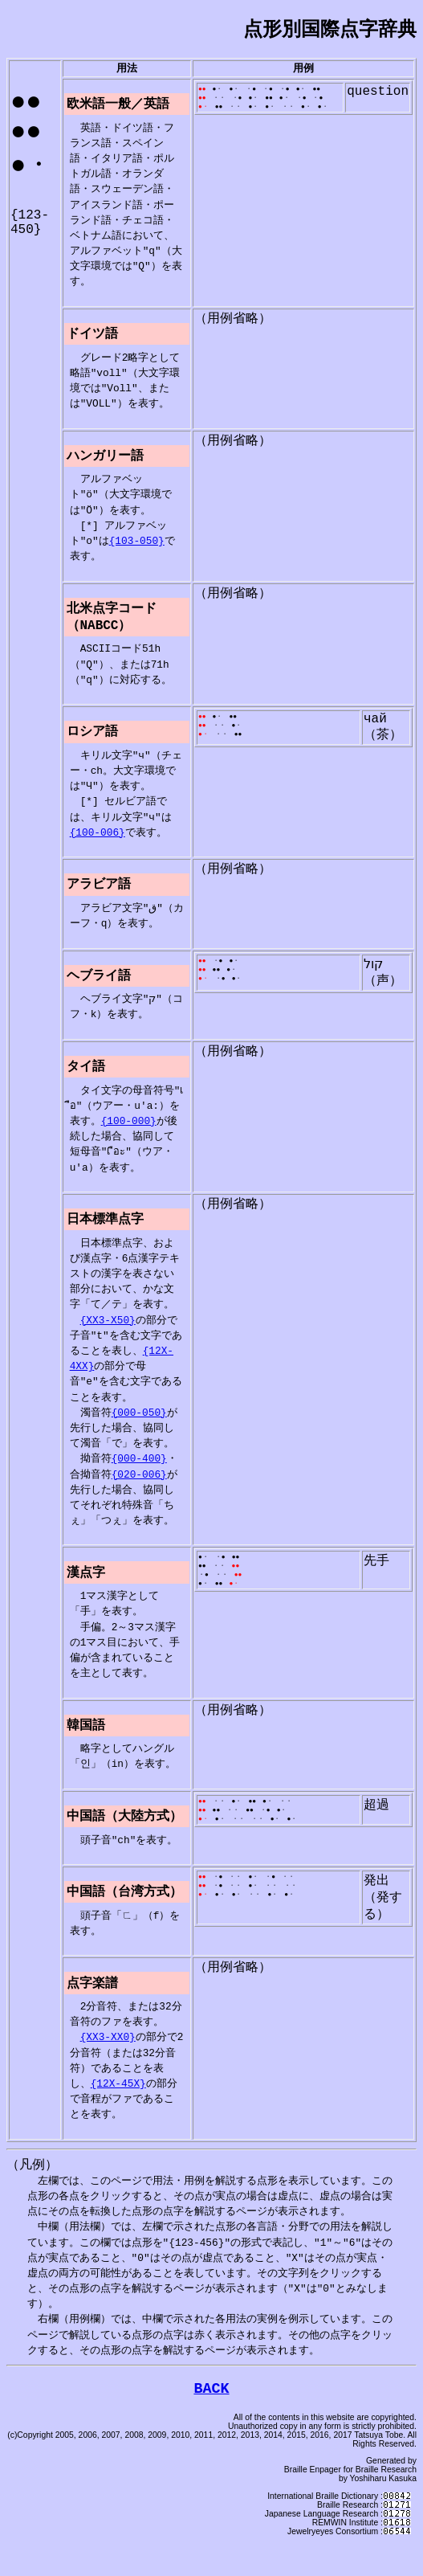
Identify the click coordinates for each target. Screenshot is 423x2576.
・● (254, 92)
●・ (221, 92)
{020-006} (139, 1493)
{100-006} (97, 845)
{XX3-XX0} (108, 2064)
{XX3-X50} (108, 1339)
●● (319, 92)
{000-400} (139, 1477)
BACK (211, 2420)
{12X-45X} (118, 2111)
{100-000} (129, 1138)
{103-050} (137, 549)
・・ (222, 101)
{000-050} (139, 1432)
